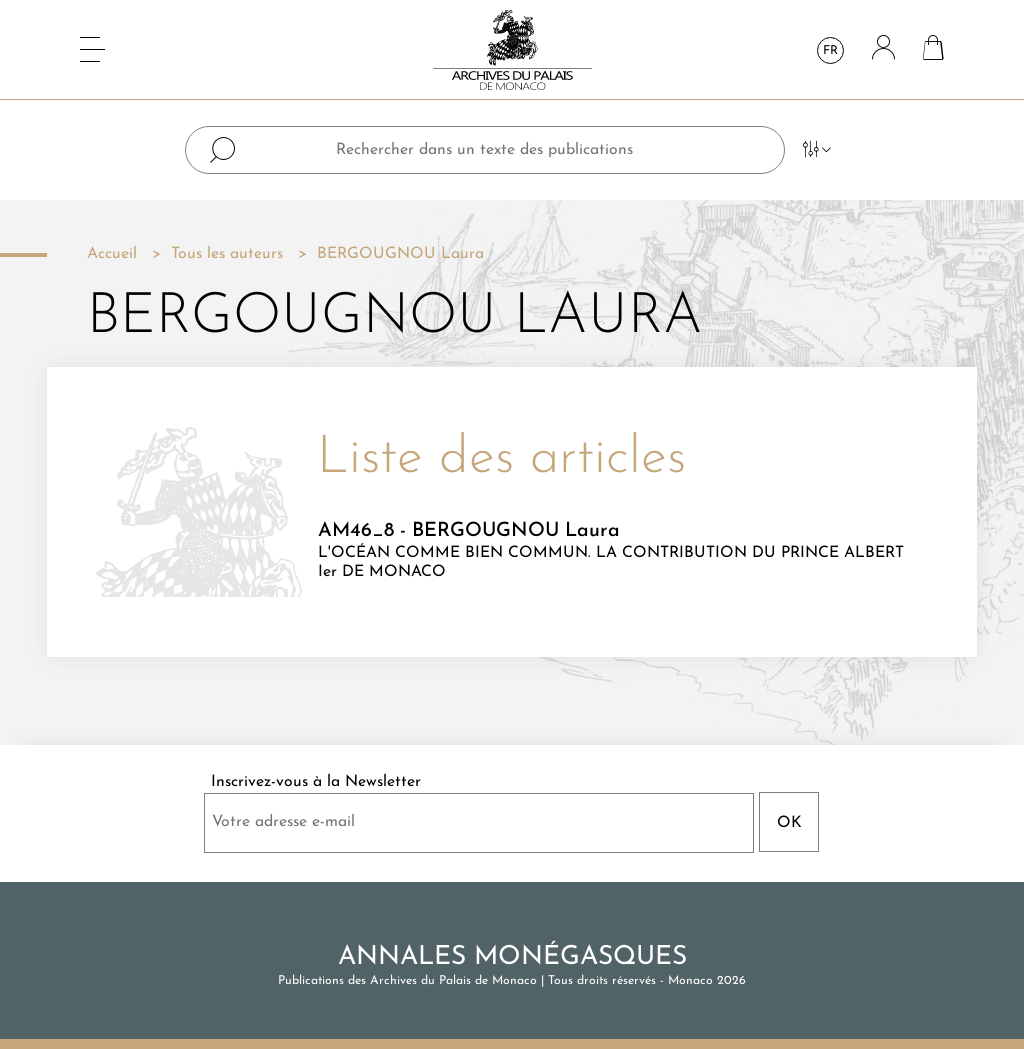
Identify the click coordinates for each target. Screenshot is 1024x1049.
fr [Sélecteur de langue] (830, 51)
